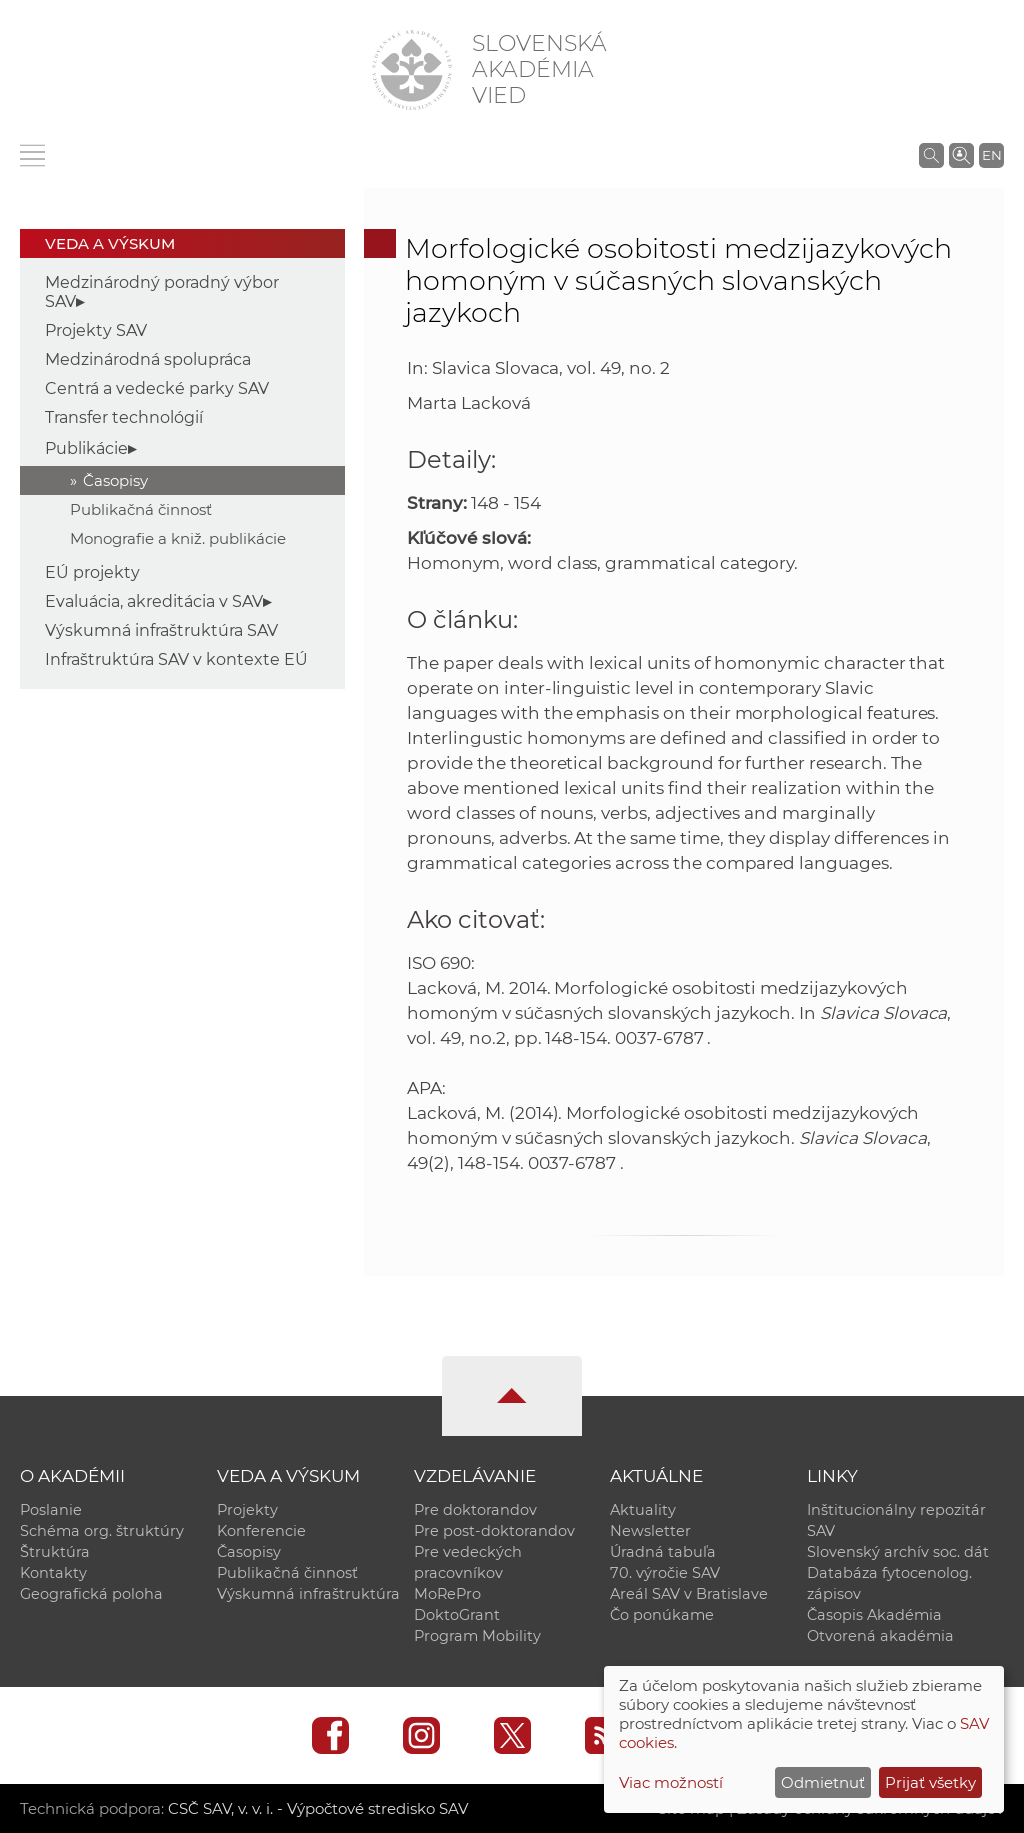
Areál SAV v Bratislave (689, 1594)
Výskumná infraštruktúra (308, 1594)
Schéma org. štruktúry (102, 1531)
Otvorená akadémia (880, 1636)
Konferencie (261, 1531)
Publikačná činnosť (141, 509)
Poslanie (51, 1510)
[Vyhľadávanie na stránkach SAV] (931, 155)
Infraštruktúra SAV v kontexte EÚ (176, 659)
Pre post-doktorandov (494, 1531)
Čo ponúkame (662, 1615)
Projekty (247, 1510)
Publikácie (86, 448)
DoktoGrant (457, 1615)
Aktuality (643, 1510)
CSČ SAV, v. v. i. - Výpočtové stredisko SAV (318, 1808)
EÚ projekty (92, 572)
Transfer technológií (124, 417)
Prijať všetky (930, 1782)
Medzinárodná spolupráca (148, 359)
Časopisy (115, 480)
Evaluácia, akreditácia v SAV (154, 601)
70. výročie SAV (665, 1573)
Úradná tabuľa (663, 1552)
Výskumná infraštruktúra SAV (161, 630)
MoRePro (447, 1594)
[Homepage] (412, 70)
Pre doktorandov (475, 1510)
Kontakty (53, 1573)
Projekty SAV (96, 330)
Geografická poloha (91, 1594)
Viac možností (671, 1782)
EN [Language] (992, 155)
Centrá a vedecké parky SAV (157, 388)
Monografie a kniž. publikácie (178, 538)
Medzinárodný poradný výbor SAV (162, 292)
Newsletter (650, 1531)
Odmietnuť (823, 1782)
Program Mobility (477, 1636)
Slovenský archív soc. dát (898, 1552)
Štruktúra (55, 1552)
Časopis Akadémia (874, 1615)
